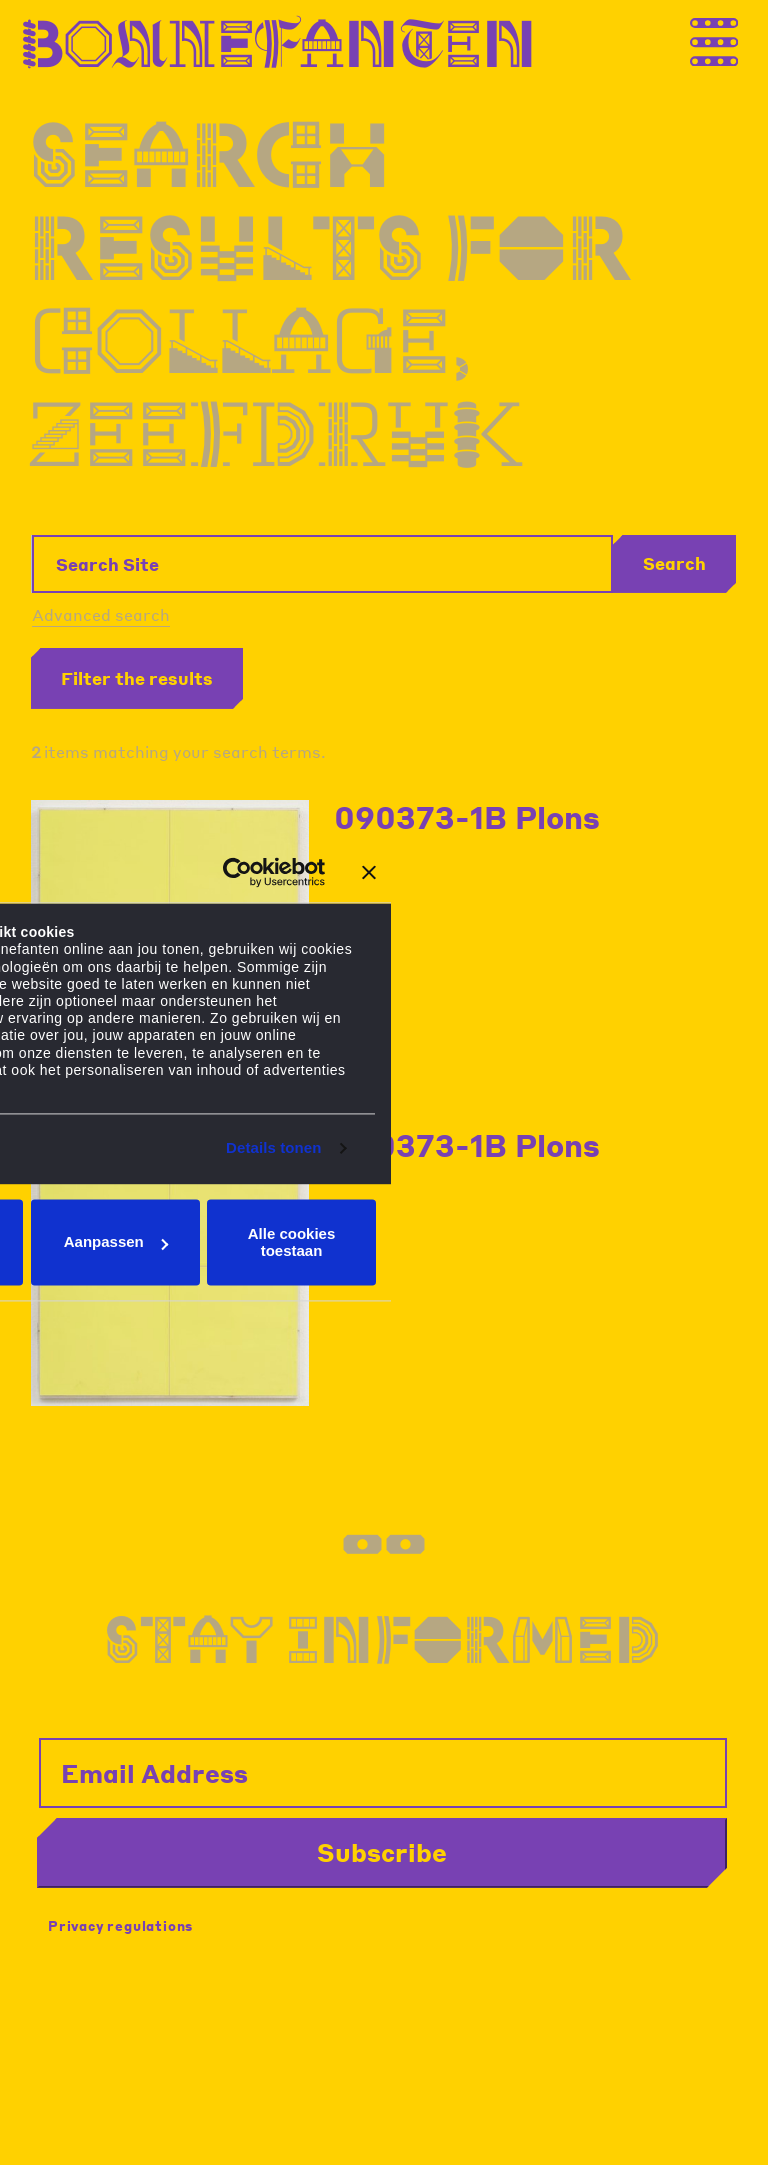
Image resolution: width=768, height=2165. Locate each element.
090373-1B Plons (467, 817)
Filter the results (137, 678)
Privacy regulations (120, 1925)
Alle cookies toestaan (292, 1242)
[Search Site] (322, 564)
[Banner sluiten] (369, 872)
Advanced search (101, 614)
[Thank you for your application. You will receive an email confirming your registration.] (733, 38)
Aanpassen (116, 1242)
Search (674, 563)
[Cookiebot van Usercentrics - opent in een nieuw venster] (237, 872)
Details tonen (273, 1148)
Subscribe (382, 1852)
